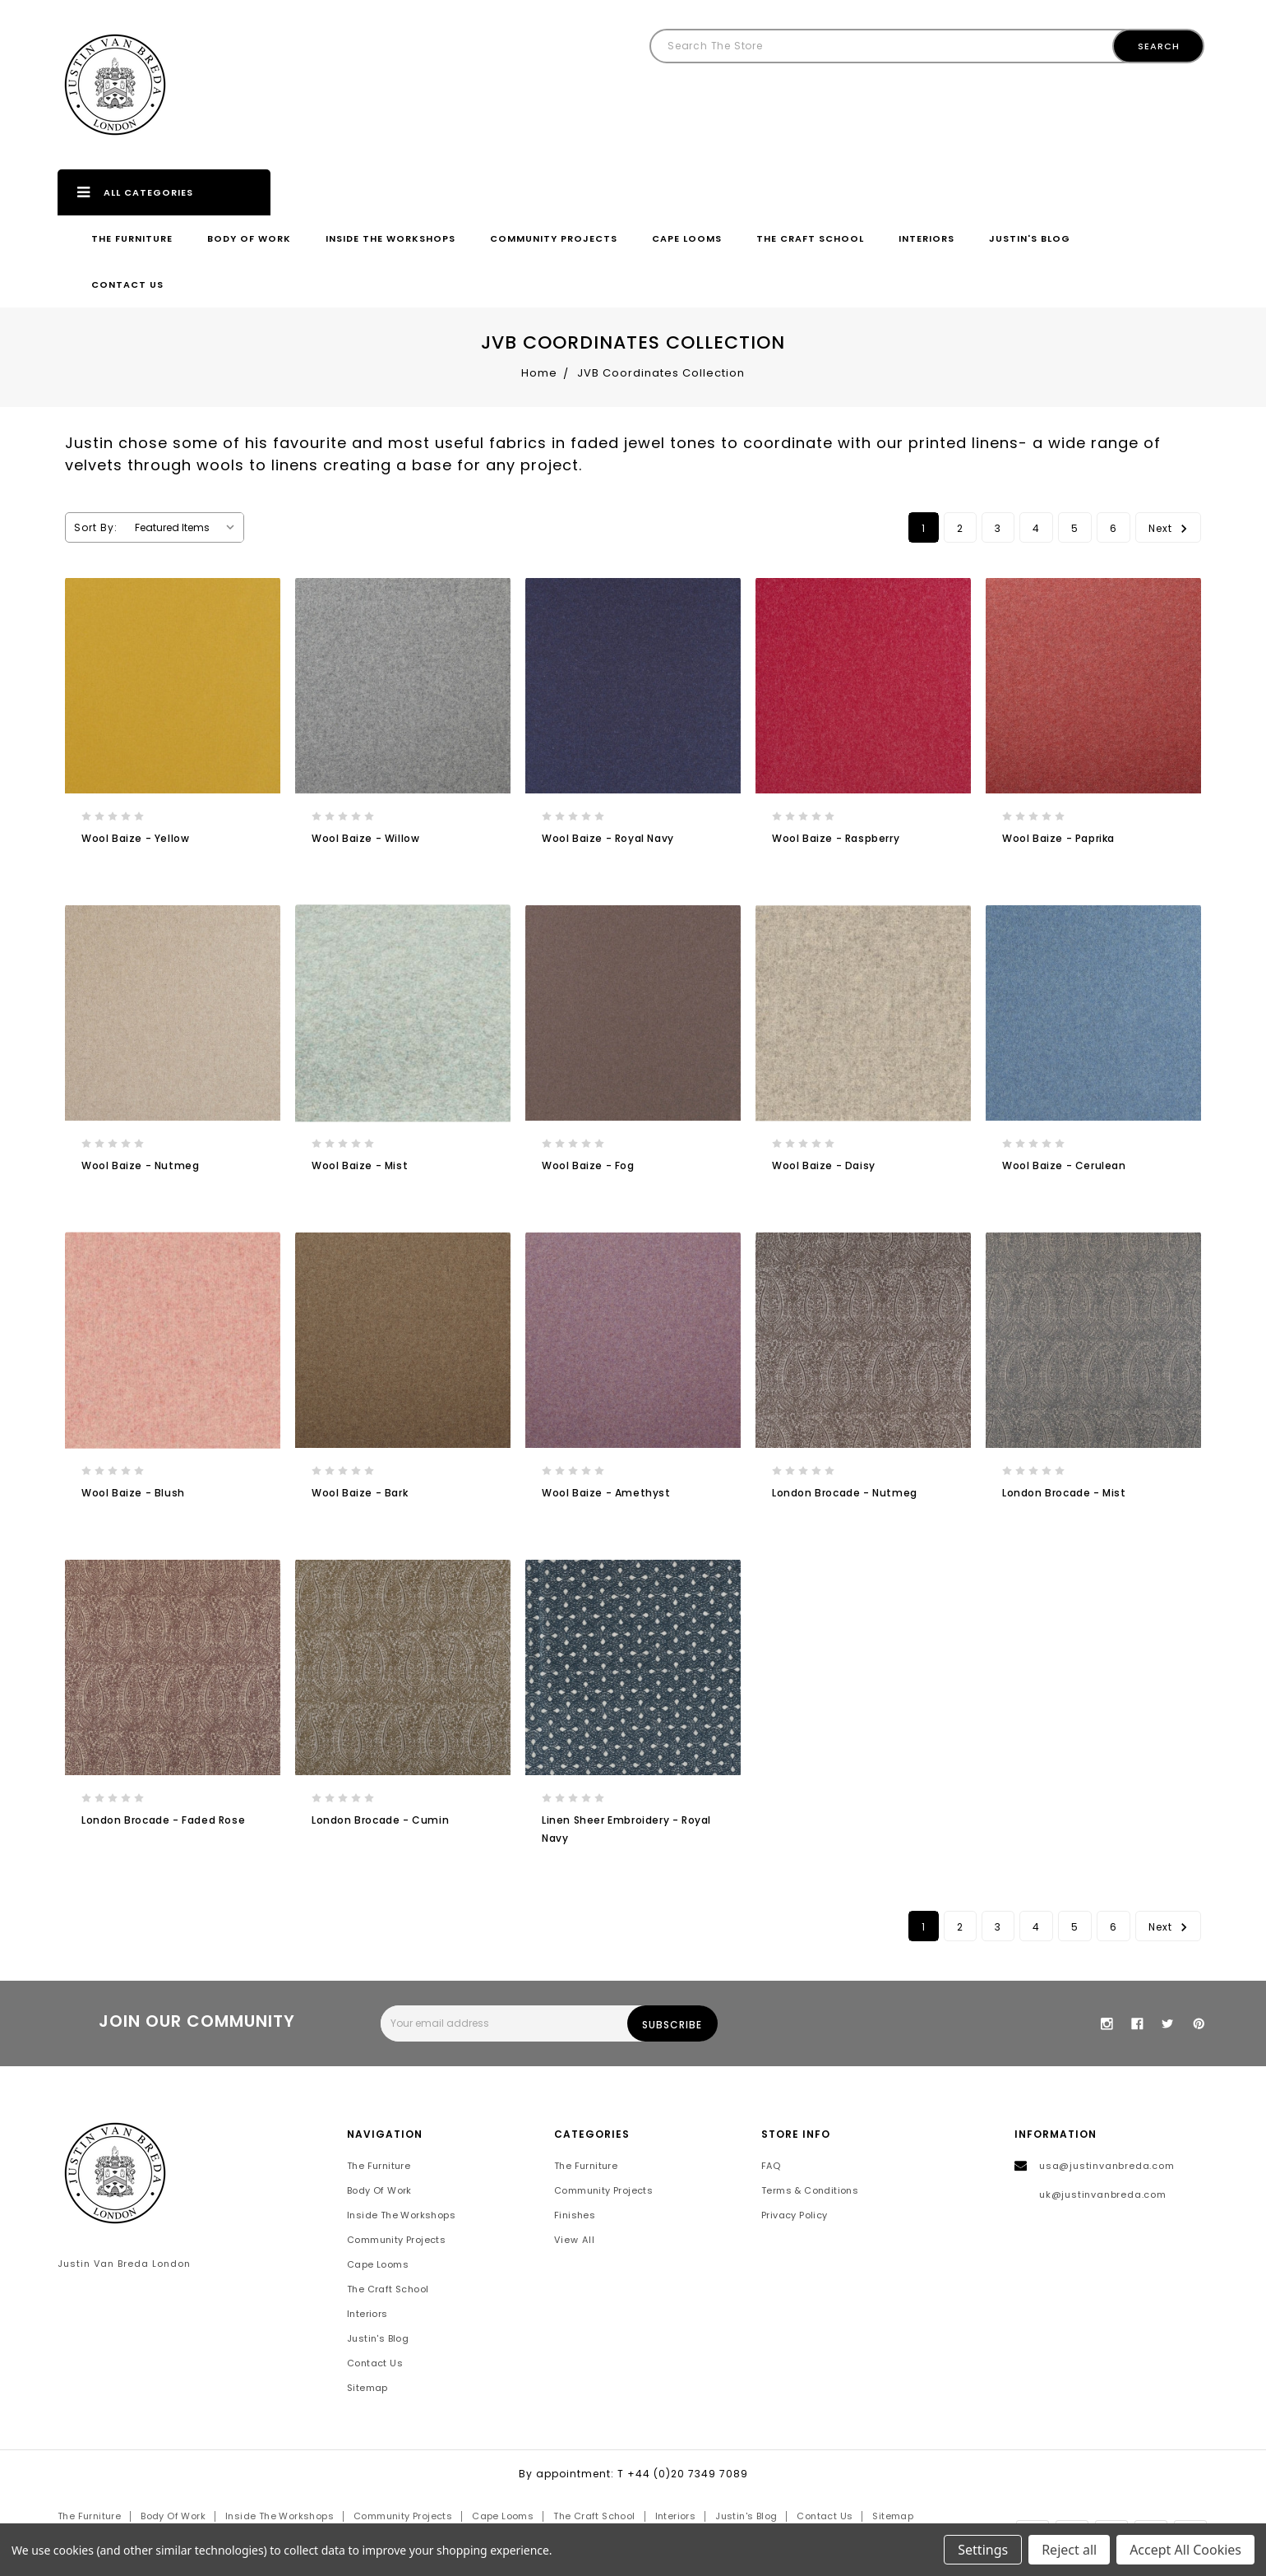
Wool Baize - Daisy (824, 1165)
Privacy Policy (794, 2215)
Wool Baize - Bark (360, 1493)
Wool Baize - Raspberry (835, 838)
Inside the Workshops (390, 238)
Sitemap (367, 2388)
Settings (983, 2550)
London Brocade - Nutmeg (844, 1493)
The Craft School (810, 238)
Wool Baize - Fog (588, 1165)
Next (1170, 527)
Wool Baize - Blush (133, 1493)
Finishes (574, 2215)
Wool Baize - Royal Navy (608, 838)
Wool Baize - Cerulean (1064, 1165)
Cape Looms (687, 238)
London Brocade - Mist (1064, 1493)
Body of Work (249, 238)
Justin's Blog (1029, 238)
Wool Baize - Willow (365, 838)
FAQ (770, 2166)
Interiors (926, 238)
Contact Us (127, 284)
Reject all (1069, 2550)
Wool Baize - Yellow (135, 838)
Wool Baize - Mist (360, 1165)
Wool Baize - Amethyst (606, 1493)
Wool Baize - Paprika (1058, 838)
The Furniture (132, 238)
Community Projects (553, 238)
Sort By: (96, 527)
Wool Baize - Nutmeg (140, 1165)
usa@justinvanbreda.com (1107, 2166)
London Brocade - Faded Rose (163, 1820)
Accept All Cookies (1185, 2550)
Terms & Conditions (809, 2191)
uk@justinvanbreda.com (1103, 2195)
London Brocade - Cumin (380, 1820)
